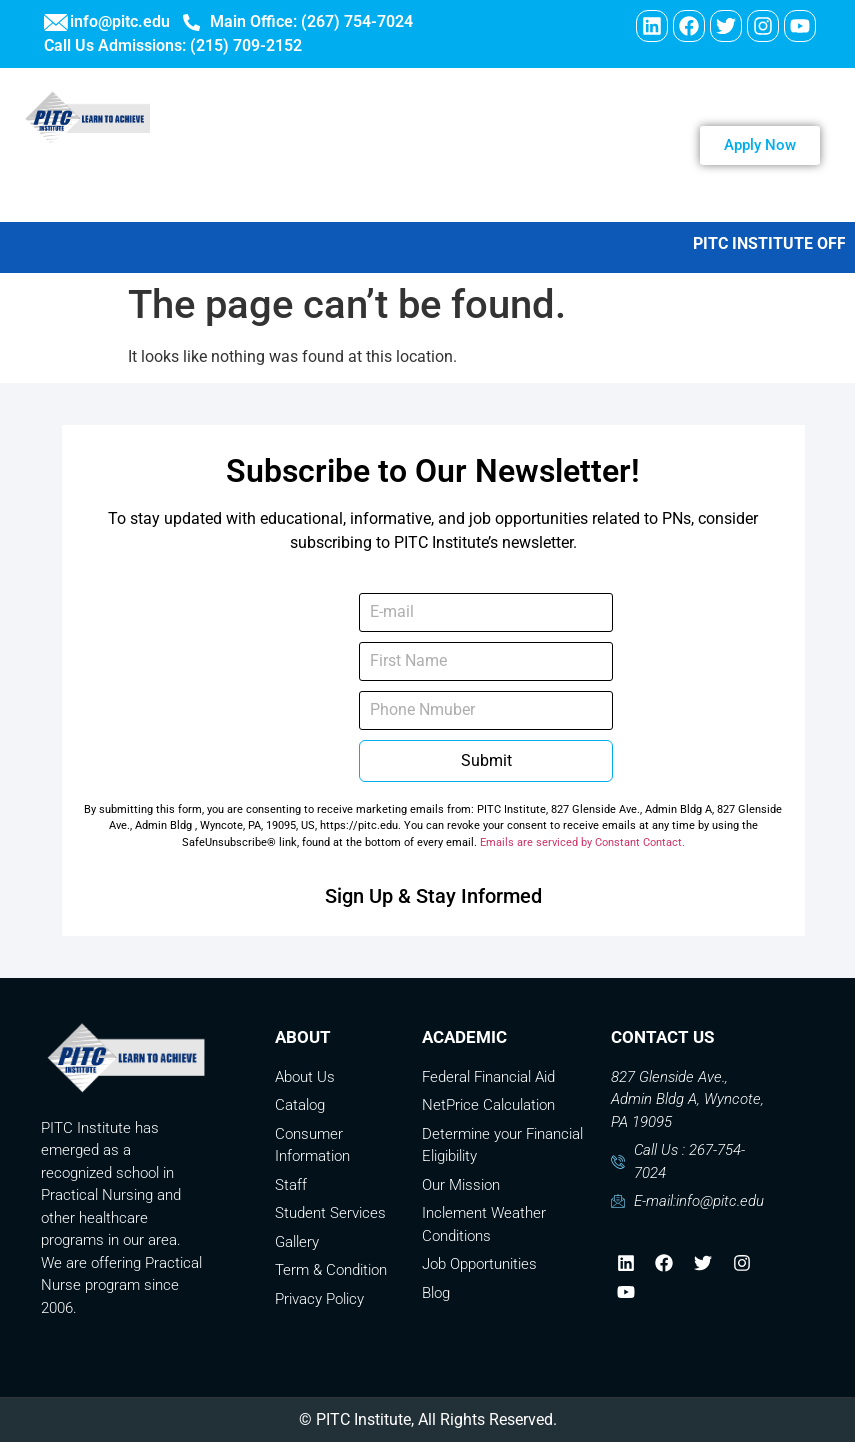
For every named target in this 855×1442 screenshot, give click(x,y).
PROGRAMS (593, 116)
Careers (369, 173)
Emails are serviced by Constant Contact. (582, 842)
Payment (606, 173)
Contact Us (486, 173)
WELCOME (337, 116)
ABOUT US (462, 116)
